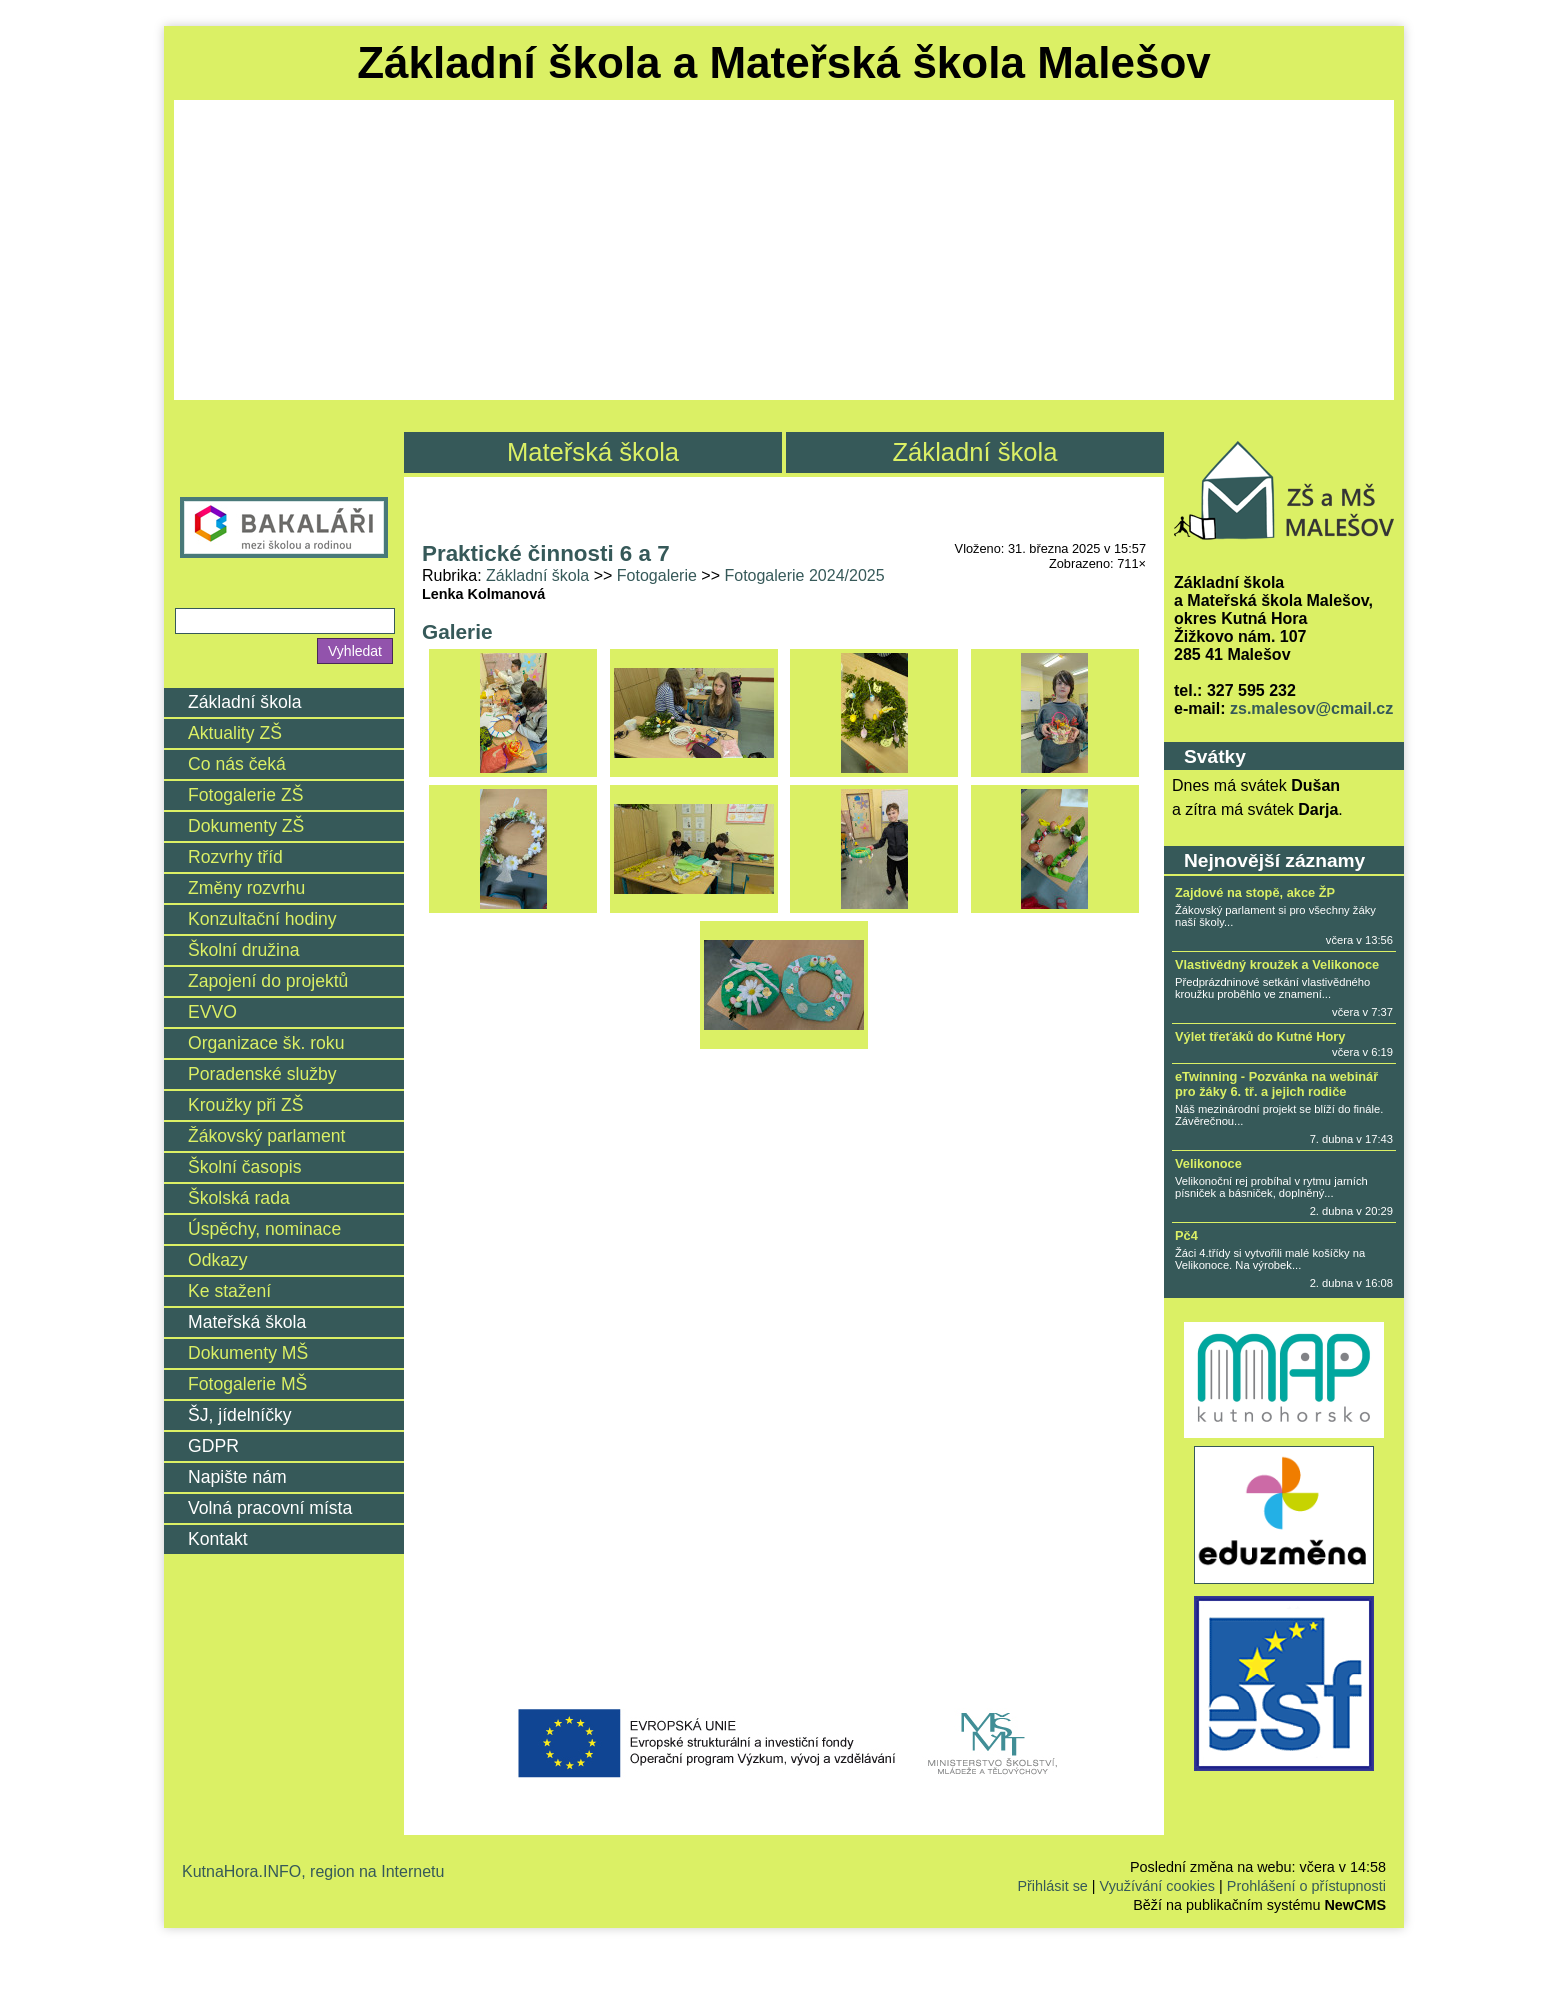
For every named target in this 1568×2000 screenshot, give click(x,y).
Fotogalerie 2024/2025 (804, 575)
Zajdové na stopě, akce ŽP (1255, 892)
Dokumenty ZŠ (246, 826)
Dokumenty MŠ (248, 1353)
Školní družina (244, 950)
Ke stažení (229, 1291)
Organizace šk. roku (266, 1043)
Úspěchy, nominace (264, 1229)
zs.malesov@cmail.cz (1311, 708)
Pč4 (1186, 1235)
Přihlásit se (1052, 1886)
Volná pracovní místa (270, 1508)
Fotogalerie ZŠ (245, 795)
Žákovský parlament (266, 1136)
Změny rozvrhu (246, 888)
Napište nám (237, 1477)
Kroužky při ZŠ (245, 1105)
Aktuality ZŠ (235, 733)
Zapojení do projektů (268, 981)
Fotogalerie (657, 575)
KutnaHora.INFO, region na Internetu (313, 1871)
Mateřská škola (593, 452)
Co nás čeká (237, 764)
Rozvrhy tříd (235, 857)
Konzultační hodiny (262, 919)
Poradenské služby (262, 1074)
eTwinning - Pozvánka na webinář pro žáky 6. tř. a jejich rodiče (1276, 1084)
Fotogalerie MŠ (247, 1384)
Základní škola (974, 452)
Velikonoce (1208, 1163)
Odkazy (218, 1260)
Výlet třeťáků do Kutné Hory (1260, 1036)
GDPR (213, 1446)
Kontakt (218, 1539)
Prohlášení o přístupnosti (1306, 1886)
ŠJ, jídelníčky (240, 1415)
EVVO (212, 1012)
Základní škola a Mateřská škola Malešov (784, 62)
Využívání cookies (1157, 1886)
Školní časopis (244, 1167)
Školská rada (239, 1198)
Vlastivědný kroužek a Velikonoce (1277, 964)
